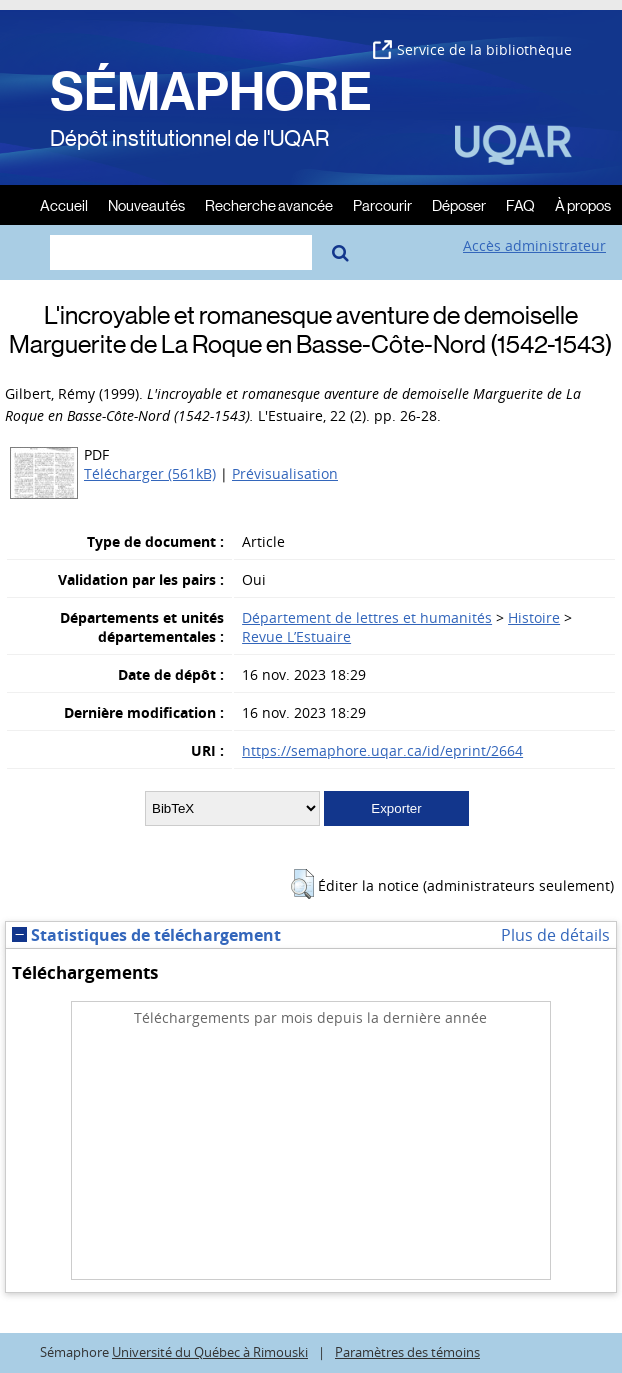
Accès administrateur (534, 245)
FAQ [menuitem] (520, 204)
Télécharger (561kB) (150, 473)
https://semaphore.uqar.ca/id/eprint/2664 (382, 750)
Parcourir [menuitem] (382, 204)
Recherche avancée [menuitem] (269, 204)
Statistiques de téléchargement (146, 935)
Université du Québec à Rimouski (210, 1352)
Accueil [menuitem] (64, 204)
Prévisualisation (285, 473)
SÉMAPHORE (211, 92)
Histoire (534, 617)
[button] (302, 884)
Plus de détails (555, 935)
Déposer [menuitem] (459, 204)
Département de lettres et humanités (367, 617)
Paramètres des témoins (407, 1352)
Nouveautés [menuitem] (146, 204)
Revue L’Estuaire (296, 636)
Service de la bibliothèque (472, 49)
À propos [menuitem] (583, 204)
